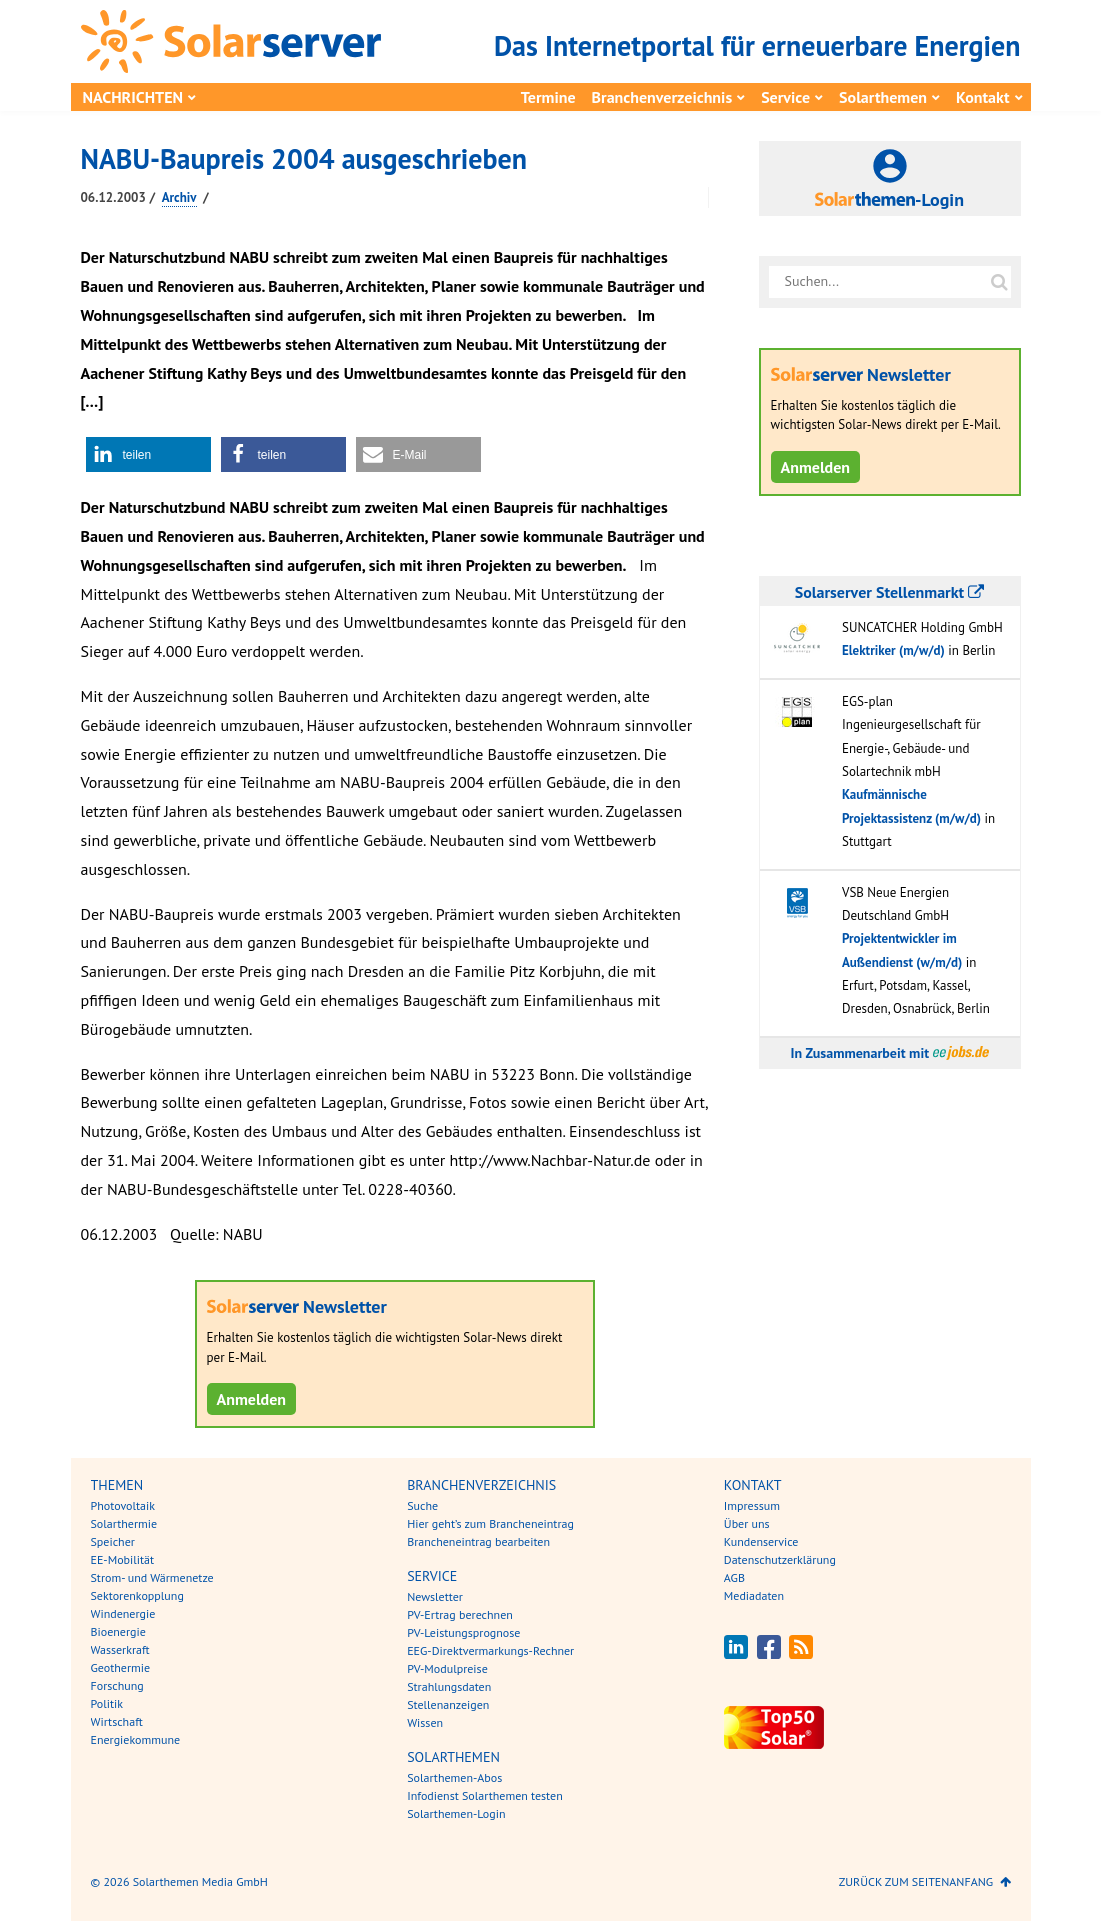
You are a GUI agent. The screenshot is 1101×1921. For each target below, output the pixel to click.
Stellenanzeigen (448, 1704)
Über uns (747, 1523)
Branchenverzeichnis (662, 97)
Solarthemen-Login (456, 1813)
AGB (734, 1577)
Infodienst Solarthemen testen (485, 1795)
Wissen (425, 1722)
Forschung (117, 1685)
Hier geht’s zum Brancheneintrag (490, 1523)
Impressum (752, 1505)
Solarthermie (124, 1523)
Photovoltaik (123, 1505)
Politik (107, 1703)
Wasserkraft (120, 1649)
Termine (548, 97)
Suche (422, 1505)
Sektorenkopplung (137, 1595)
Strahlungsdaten (449, 1686)
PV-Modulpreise (447, 1668)
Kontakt (982, 97)
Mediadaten (754, 1595)
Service (785, 97)
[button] (148, 454)
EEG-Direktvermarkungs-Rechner (490, 1650)
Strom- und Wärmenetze (152, 1577)
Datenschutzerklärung (780, 1559)
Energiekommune (136, 1739)
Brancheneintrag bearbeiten (478, 1541)
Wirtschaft (117, 1721)
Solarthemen (883, 97)
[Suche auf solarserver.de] (1000, 282)
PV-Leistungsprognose (463, 1632)
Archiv (179, 197)
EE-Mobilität (123, 1559)
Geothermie (121, 1667)
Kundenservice (761, 1541)
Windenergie (123, 1613)
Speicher (113, 1541)
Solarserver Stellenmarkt (889, 592)
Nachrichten (133, 97)
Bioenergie (118, 1631)
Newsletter (435, 1596)
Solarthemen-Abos (454, 1777)
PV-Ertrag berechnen (460, 1614)
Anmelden (252, 1399)
